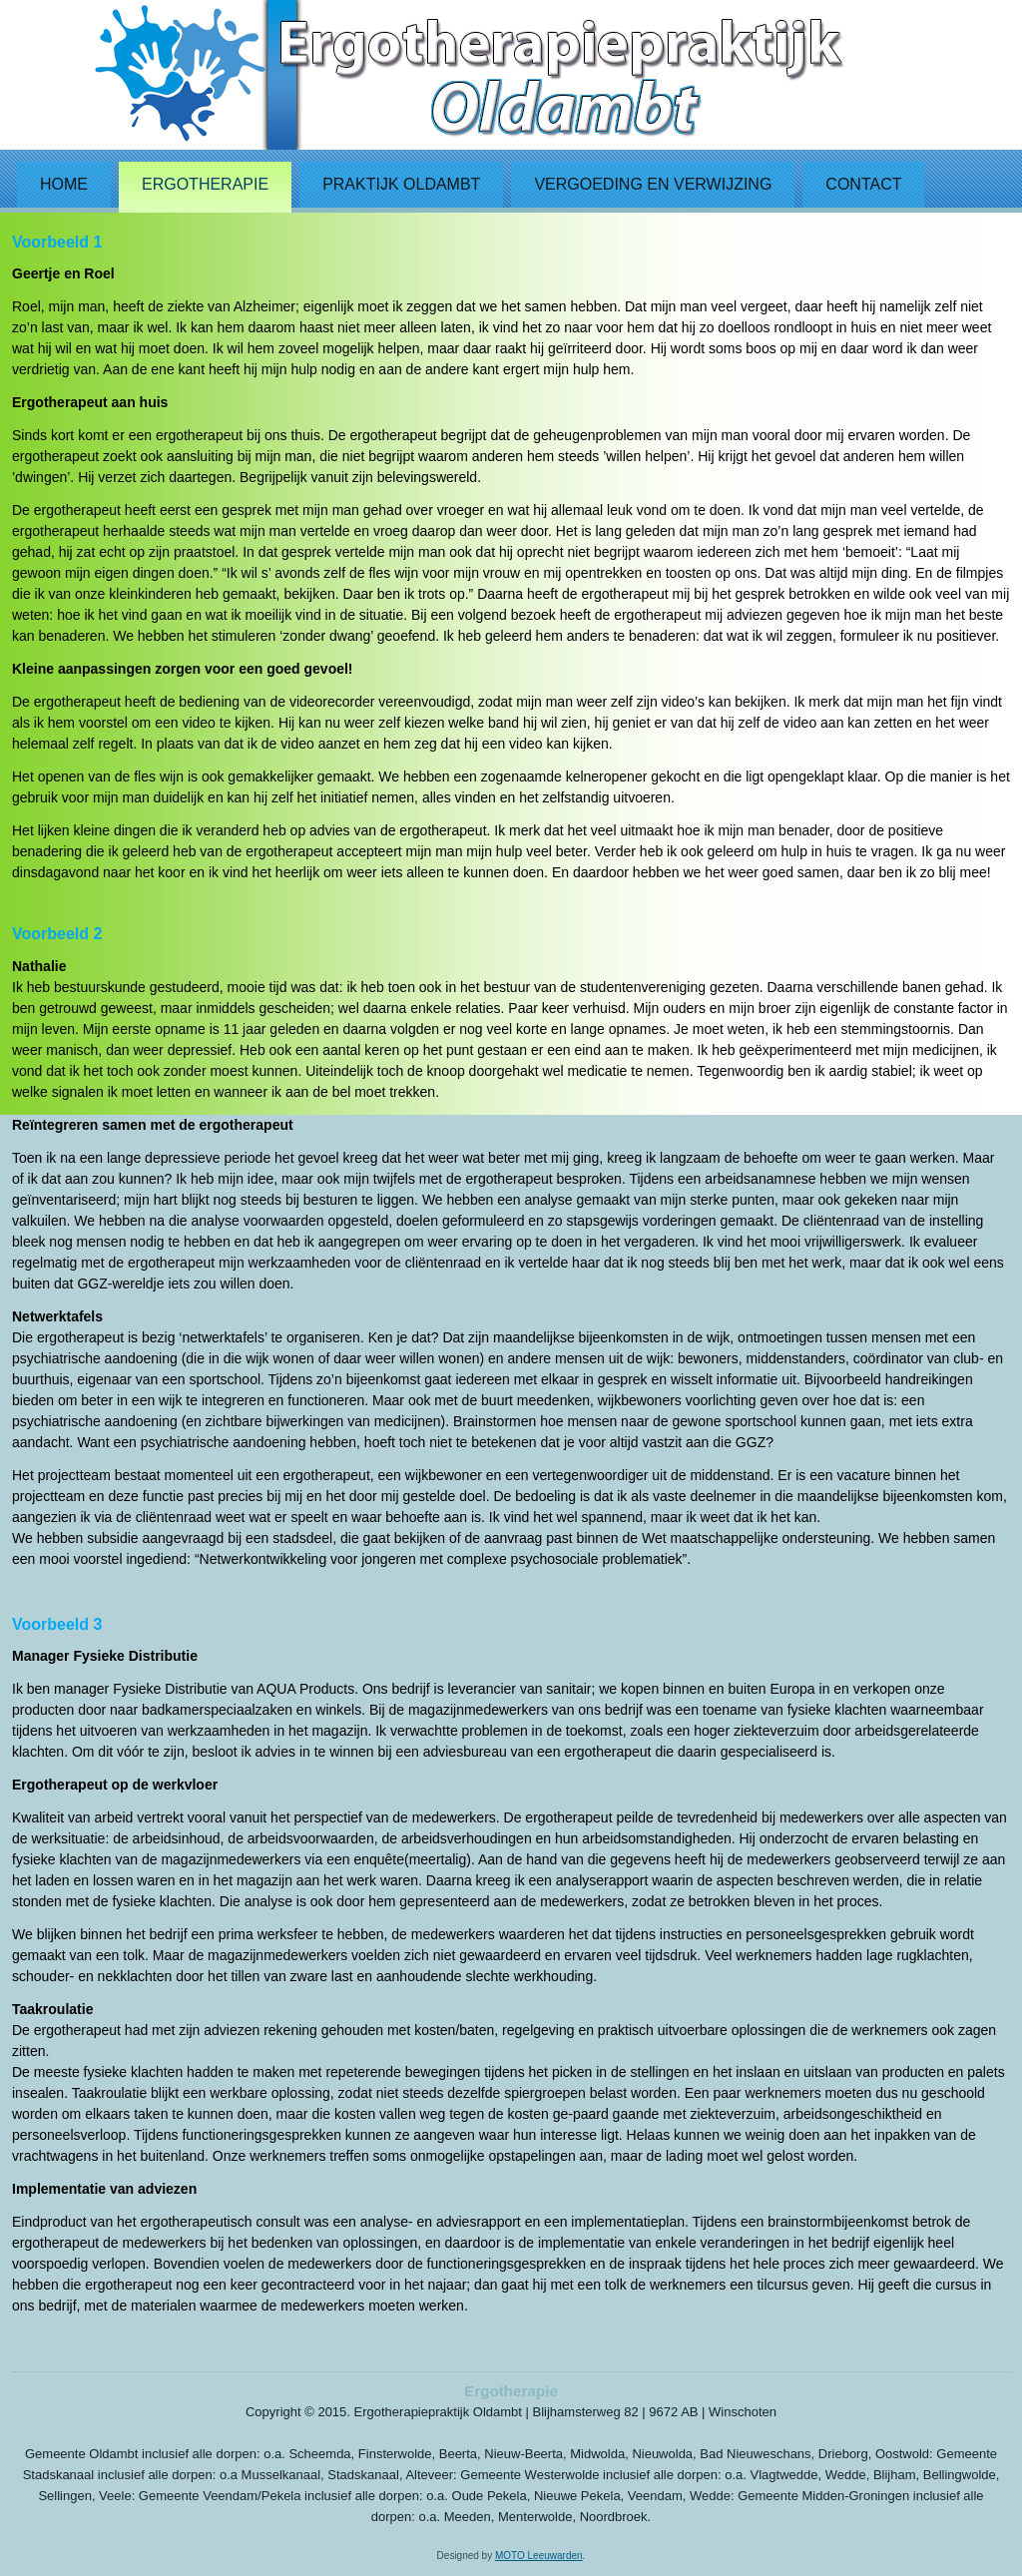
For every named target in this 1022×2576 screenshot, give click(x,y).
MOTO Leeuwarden (539, 2555)
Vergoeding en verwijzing (652, 184)
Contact (863, 184)
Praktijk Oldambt (401, 184)
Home (64, 184)
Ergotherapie (205, 184)
